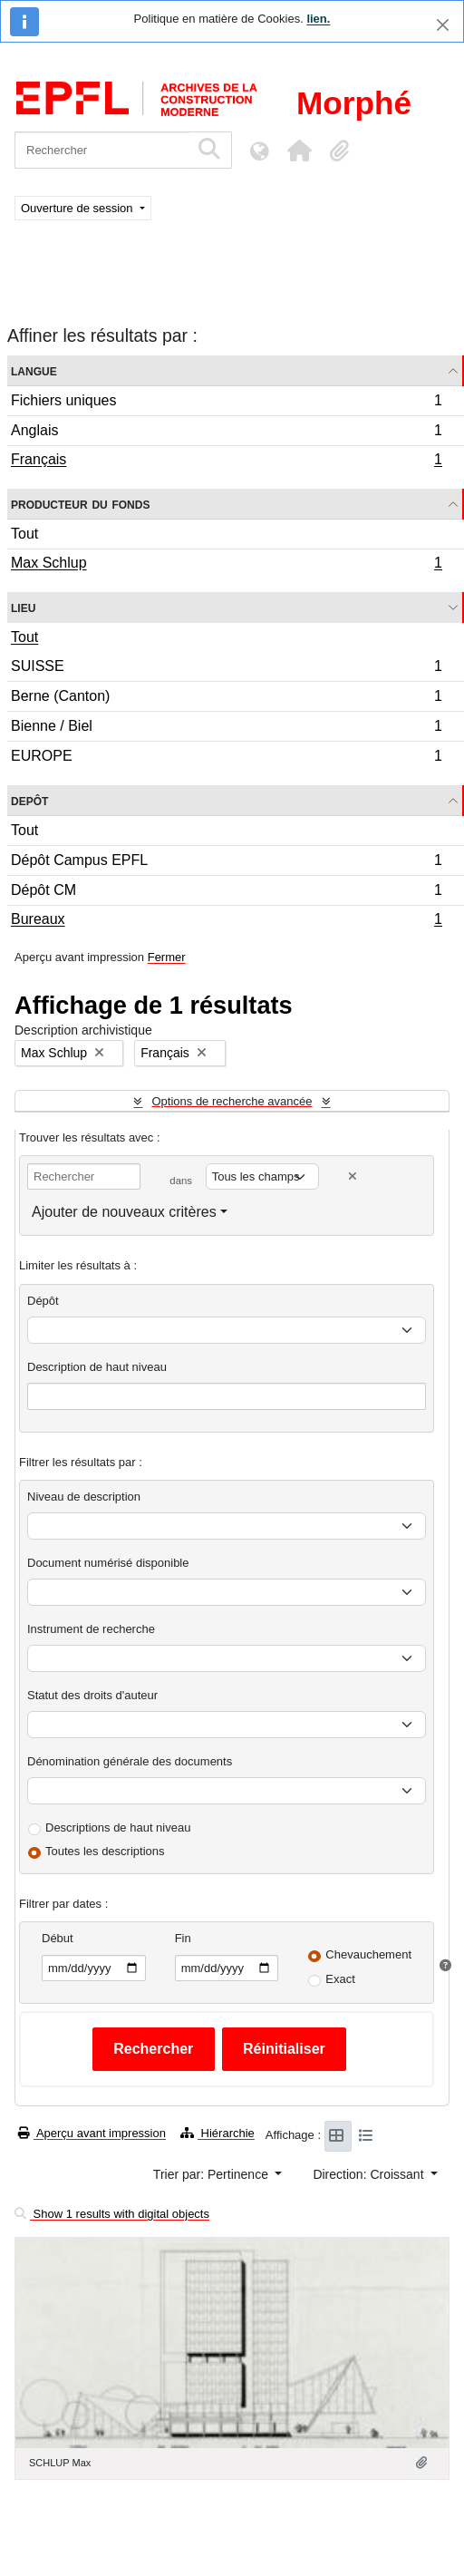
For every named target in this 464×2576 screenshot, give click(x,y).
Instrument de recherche (91, 1629)
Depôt (29, 800)
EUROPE (226, 758)
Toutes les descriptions (105, 1851)
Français (226, 461)
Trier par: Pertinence (212, 2174)
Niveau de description (83, 1496)
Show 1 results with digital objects (111, 2214)
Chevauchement (368, 1954)
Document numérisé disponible (107, 1563)
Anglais (226, 433)
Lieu (23, 607)
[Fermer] (442, 25)
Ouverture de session (78, 208)
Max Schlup (226, 565)
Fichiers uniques (226, 403)
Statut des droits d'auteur (92, 1695)
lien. (318, 18)
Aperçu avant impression (92, 2133)
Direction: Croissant (370, 2174)
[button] (299, 150)
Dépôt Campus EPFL (226, 863)
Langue (34, 370)
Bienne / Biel (226, 728)
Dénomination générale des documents (129, 1761)
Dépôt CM (226, 893)
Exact (340, 1979)
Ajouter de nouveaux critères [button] (124, 1212)
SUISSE (226, 669)
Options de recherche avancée (231, 1101)
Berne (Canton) (226, 698)
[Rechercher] (101, 150)
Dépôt (43, 1300)
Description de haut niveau (97, 1367)
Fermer (167, 957)
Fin (183, 1938)
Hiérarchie (217, 2133)
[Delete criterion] (352, 1176)
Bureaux (226, 921)
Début (57, 1938)
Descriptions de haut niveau (117, 1827)
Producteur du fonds (80, 503)
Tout (24, 533)
